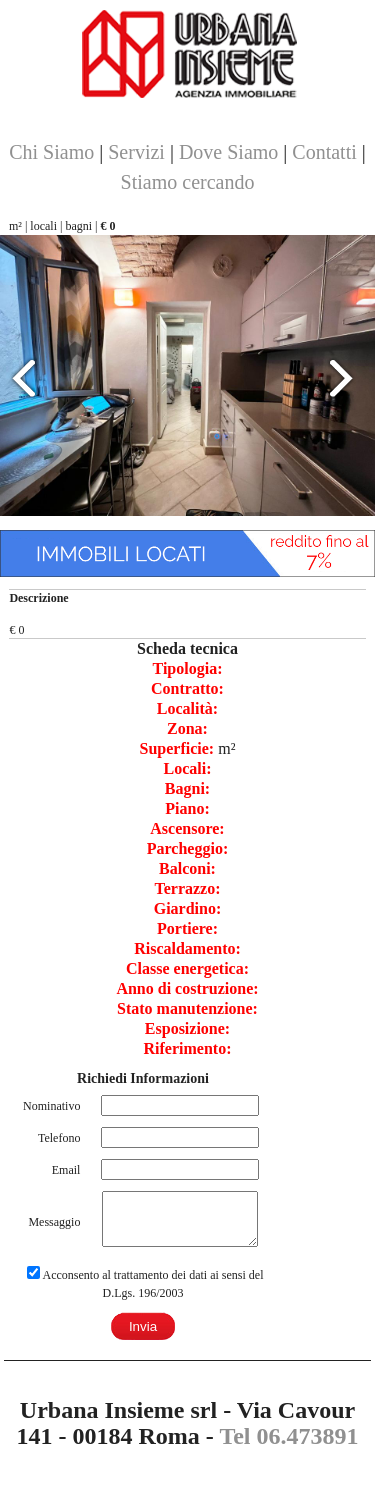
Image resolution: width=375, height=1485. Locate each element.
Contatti (324, 152)
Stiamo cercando (188, 182)
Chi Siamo (51, 152)
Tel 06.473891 (288, 1436)
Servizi (136, 152)
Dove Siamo (228, 152)
